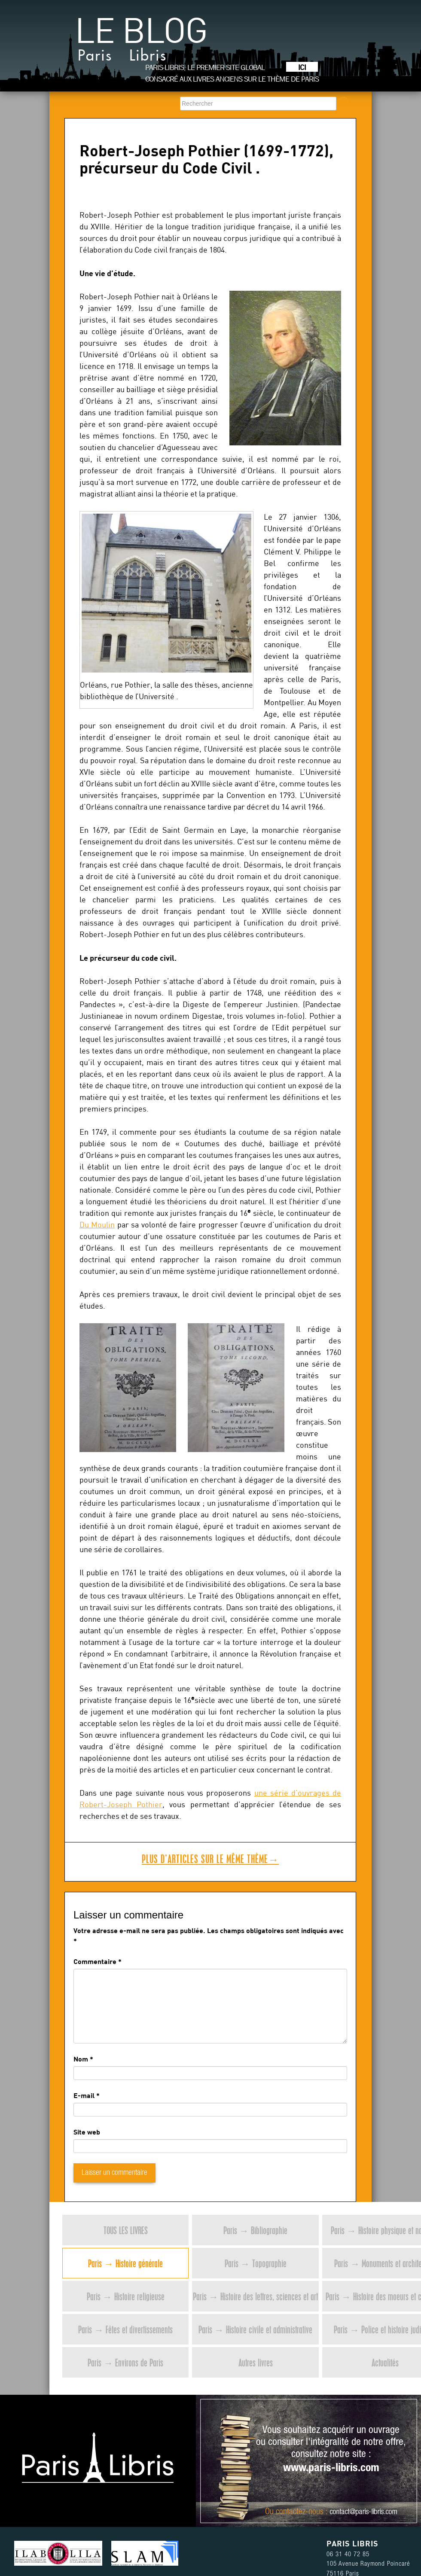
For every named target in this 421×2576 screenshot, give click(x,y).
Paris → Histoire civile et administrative (255, 2329)
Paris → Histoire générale (125, 2263)
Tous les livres (126, 2230)
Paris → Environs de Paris (125, 2362)
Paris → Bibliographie (255, 2230)
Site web (86, 2131)
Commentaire (97, 1961)
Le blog (141, 43)
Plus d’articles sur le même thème (210, 1858)
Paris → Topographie (256, 2263)
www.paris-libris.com (331, 2468)
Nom (80, 2058)
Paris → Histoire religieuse (126, 2296)
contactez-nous (299, 2512)
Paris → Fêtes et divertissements (125, 2329)
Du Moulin (97, 1225)
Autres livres (255, 2362)
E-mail (84, 2095)
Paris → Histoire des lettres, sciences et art (255, 2296)
